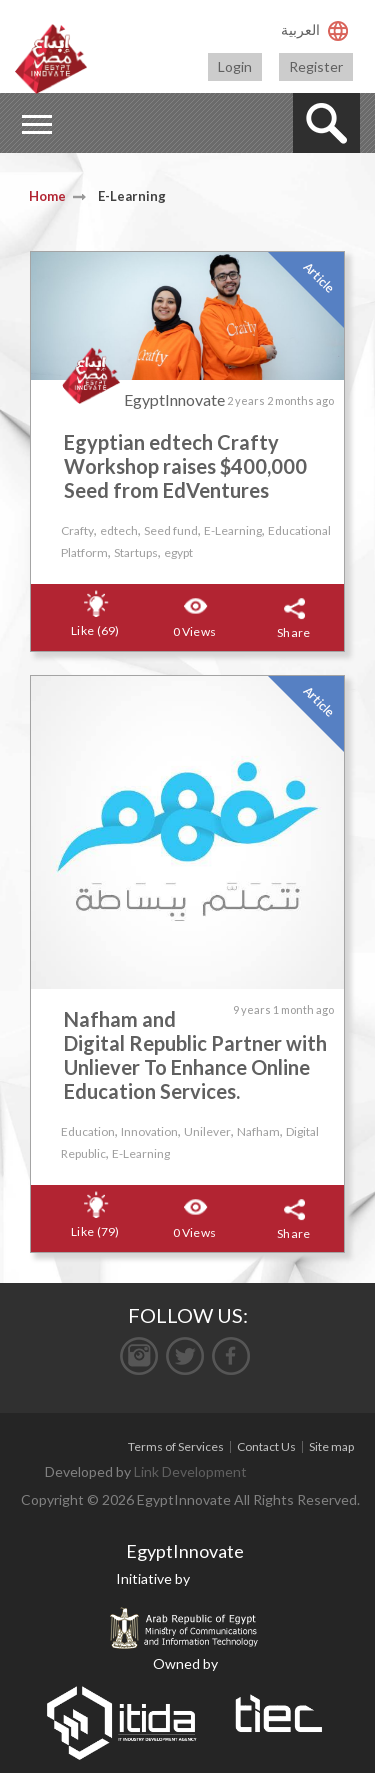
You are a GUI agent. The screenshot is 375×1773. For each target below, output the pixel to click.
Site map (331, 1446)
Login (235, 66)
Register (316, 66)
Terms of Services (176, 1446)
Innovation (149, 1131)
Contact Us (266, 1446)
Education (88, 1131)
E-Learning (233, 530)
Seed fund (171, 530)
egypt (178, 552)
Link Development (190, 1471)
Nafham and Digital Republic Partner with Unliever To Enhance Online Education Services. (195, 1055)
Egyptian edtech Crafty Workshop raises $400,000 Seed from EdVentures (185, 466)
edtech (119, 530)
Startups (136, 552)
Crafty (77, 530)
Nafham (258, 1131)
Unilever (207, 1131)
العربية (300, 29)
